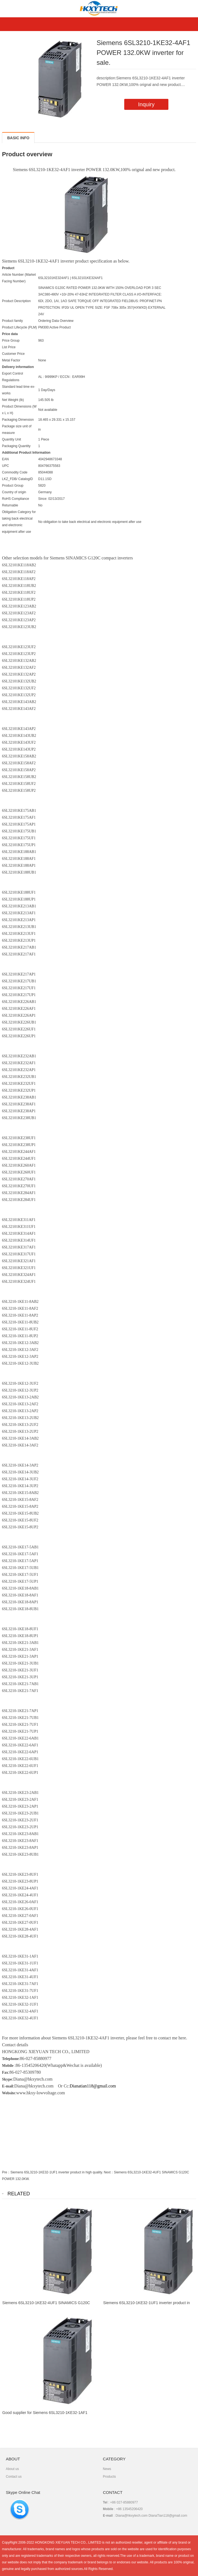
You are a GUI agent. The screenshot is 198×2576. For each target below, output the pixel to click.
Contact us (13, 2477)
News (107, 2469)
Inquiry (146, 104)
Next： (109, 2172)
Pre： (6, 2172)
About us (12, 2469)
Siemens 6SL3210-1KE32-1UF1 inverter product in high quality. (56, 2172)
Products (109, 2477)
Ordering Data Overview (55, 321)
